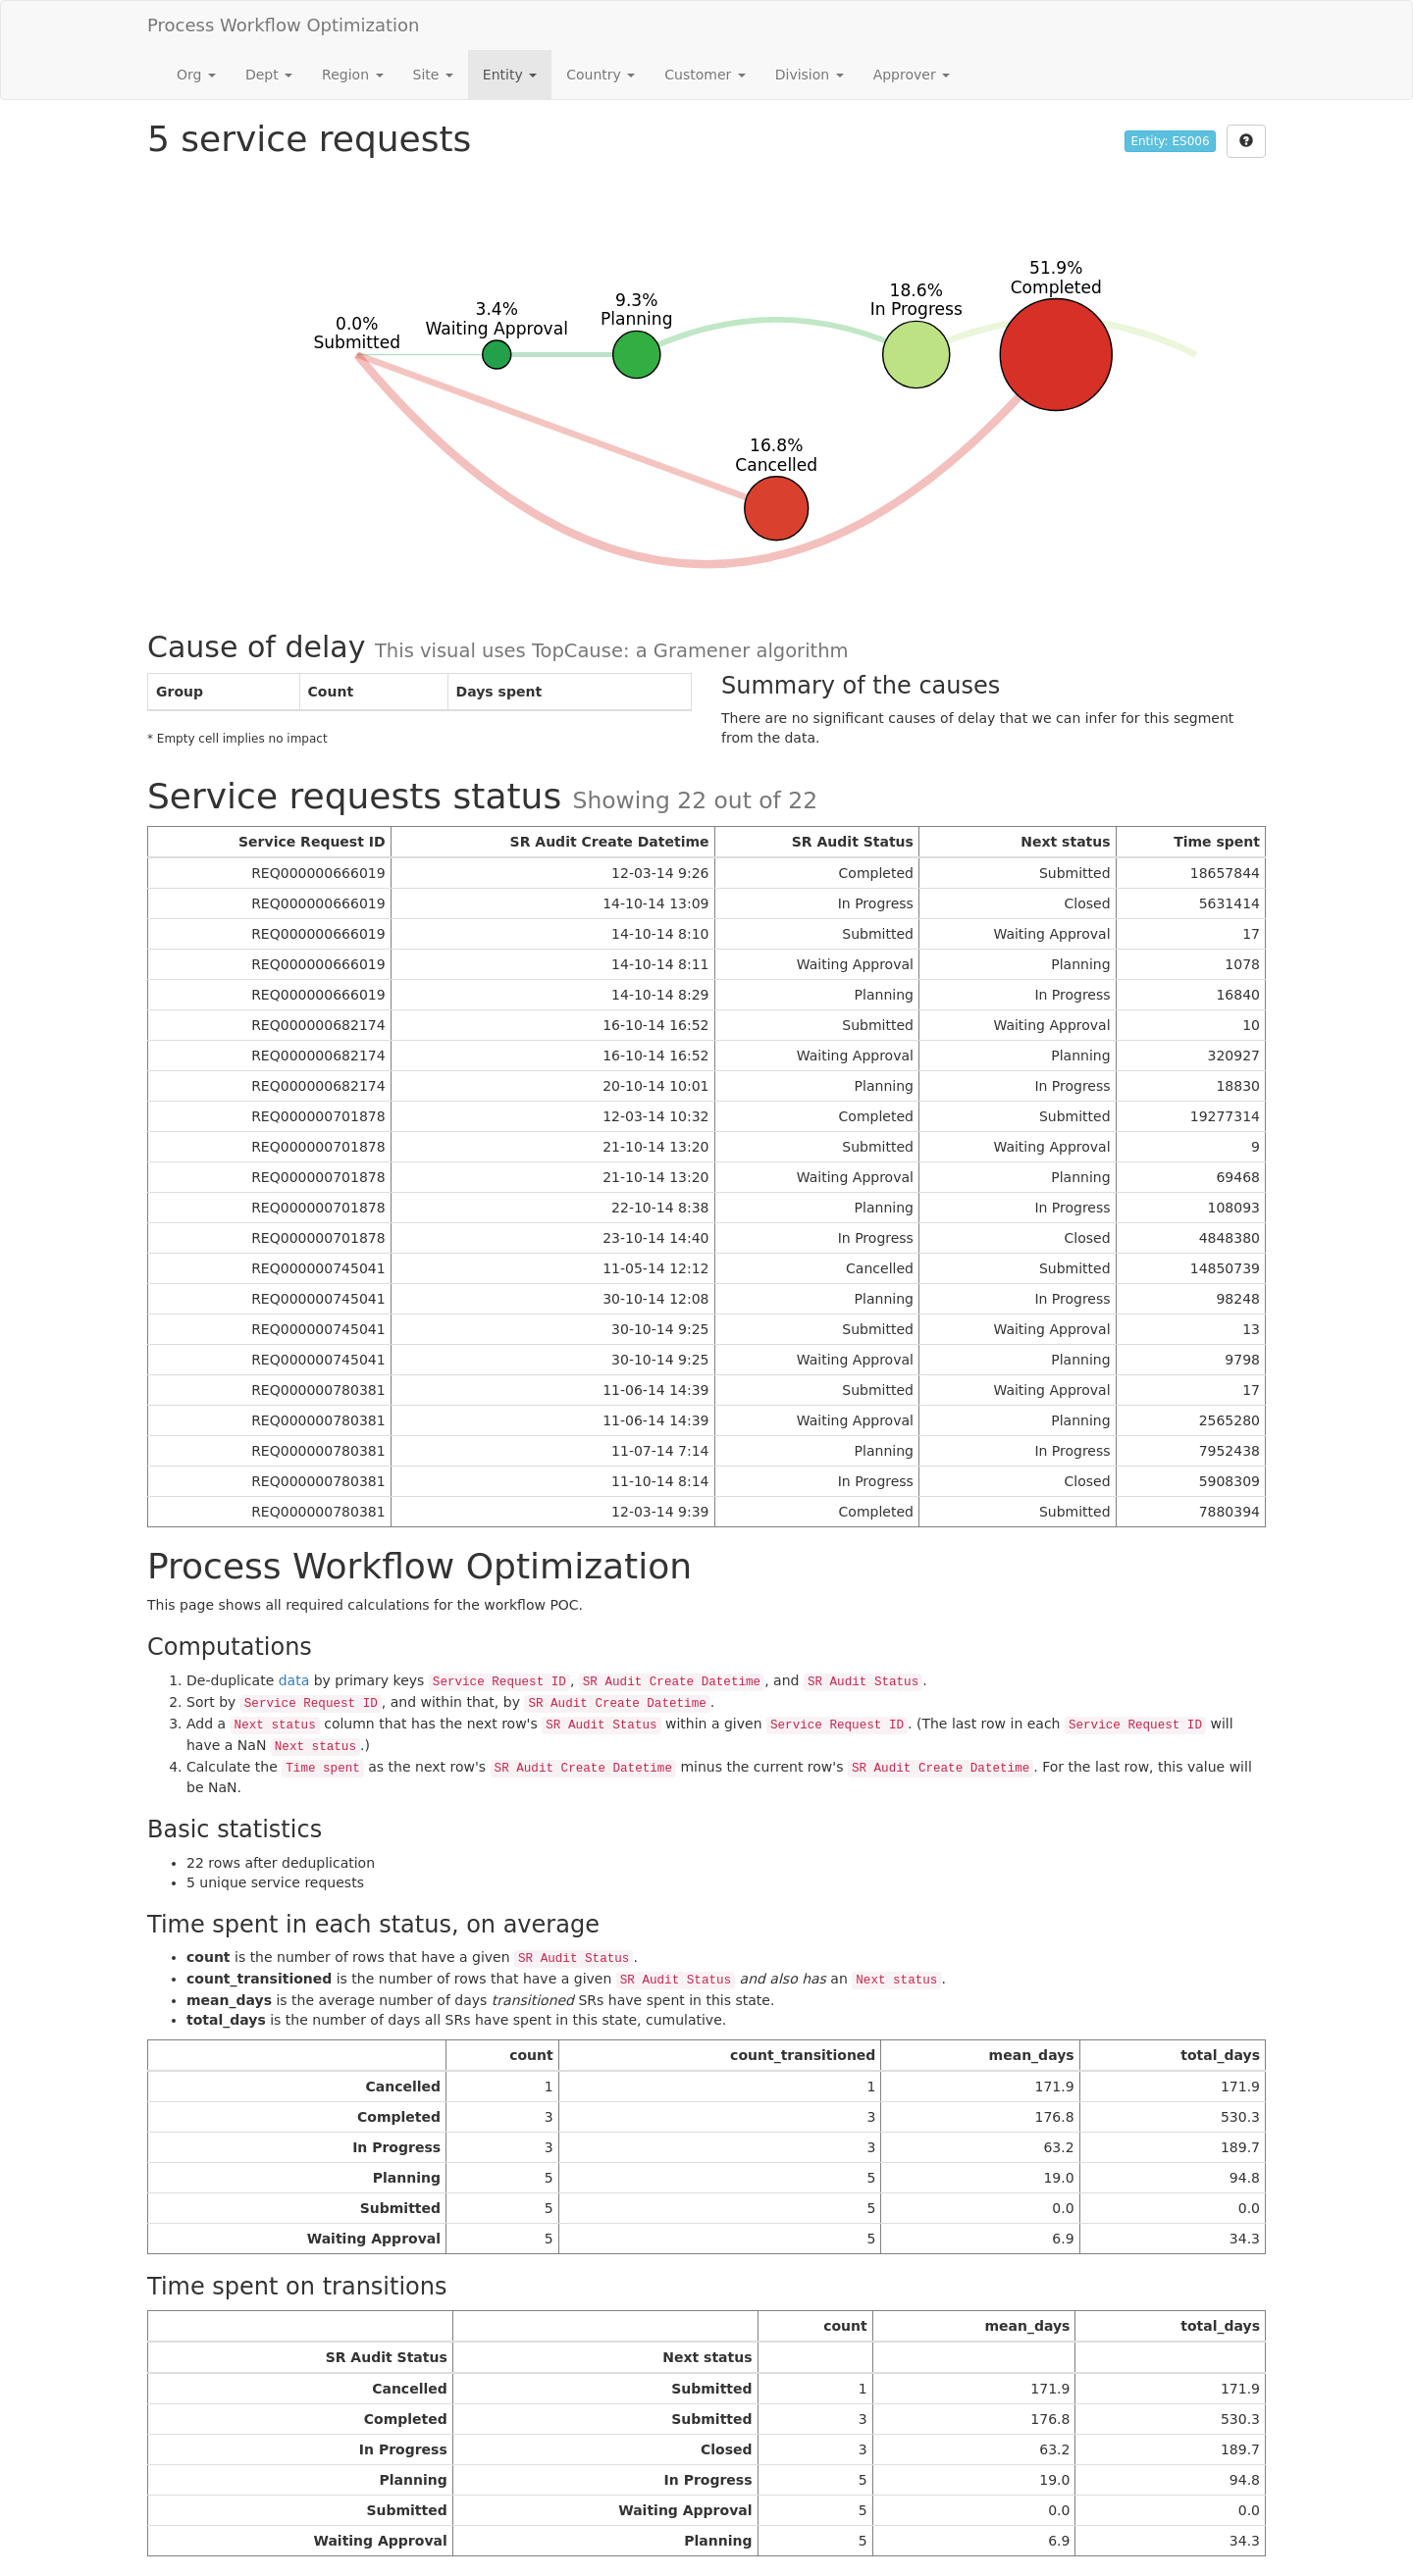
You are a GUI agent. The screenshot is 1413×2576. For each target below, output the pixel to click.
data (294, 1680)
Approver (911, 74)
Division (809, 74)
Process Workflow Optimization (283, 25)
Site (433, 74)
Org (196, 74)
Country (600, 74)
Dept (268, 74)
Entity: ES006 (1169, 141)
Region (352, 74)
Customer (704, 74)
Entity (510, 74)
